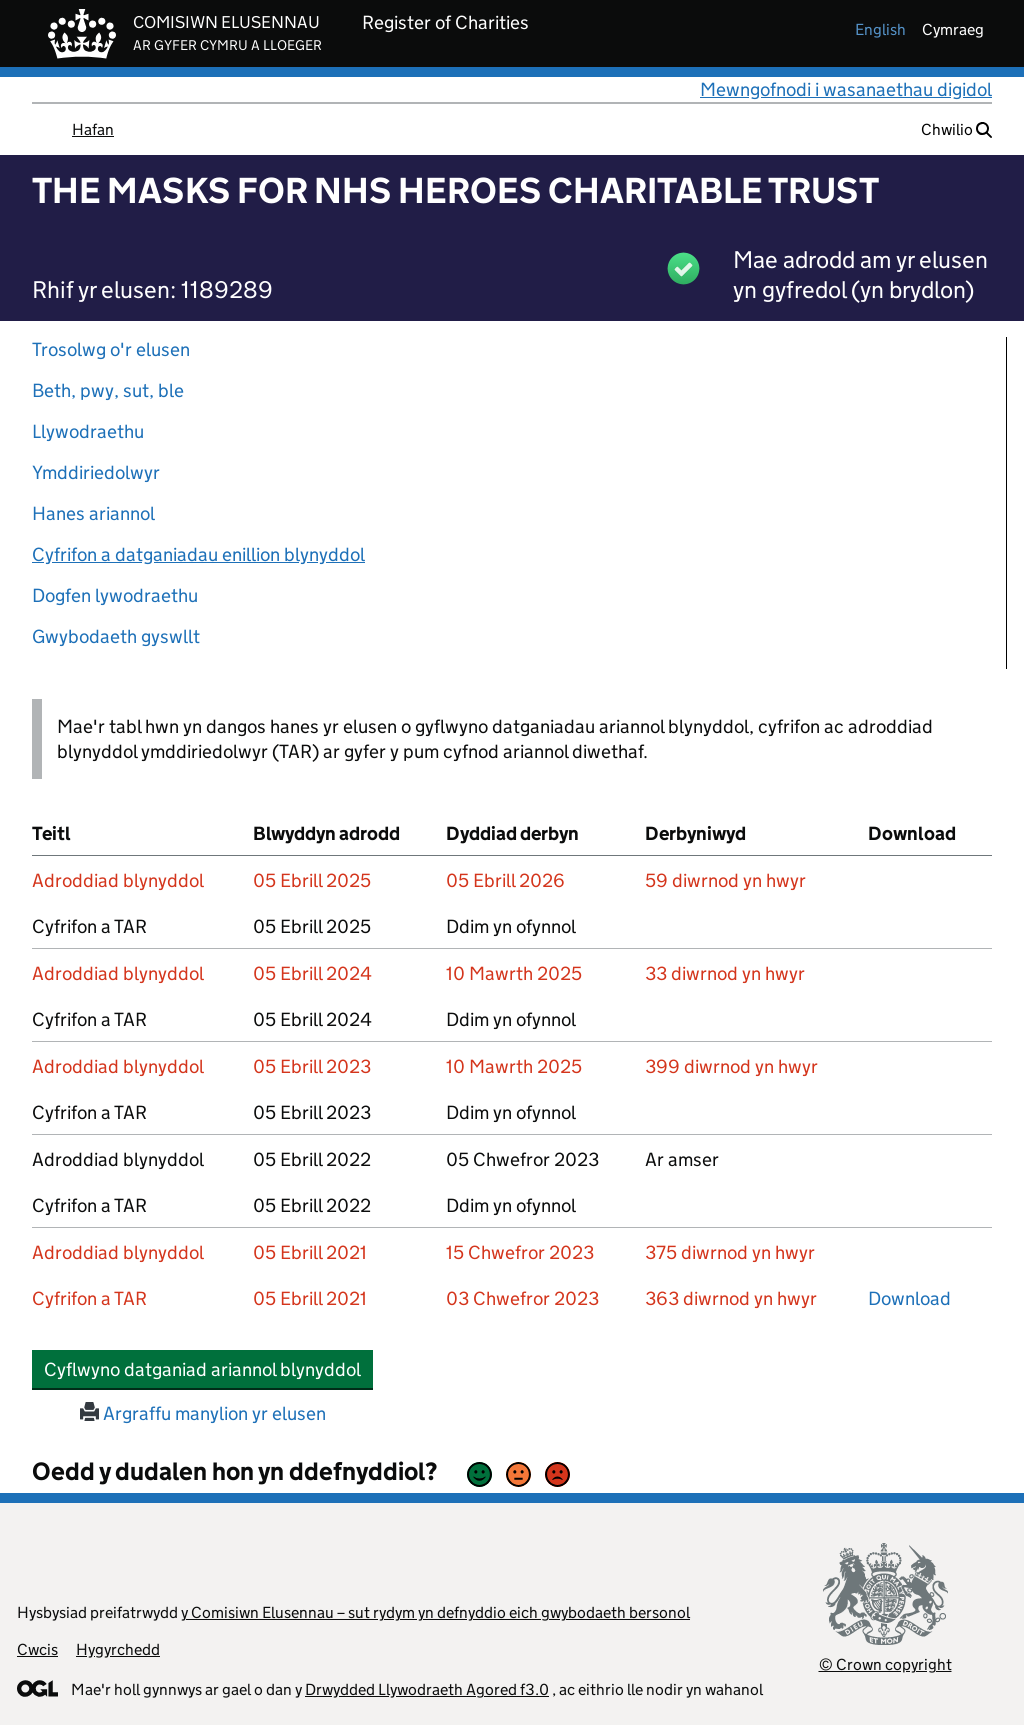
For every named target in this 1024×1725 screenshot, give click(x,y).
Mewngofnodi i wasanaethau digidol (846, 89)
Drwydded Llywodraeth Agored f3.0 (427, 1689)
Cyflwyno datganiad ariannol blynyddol (208, 1369)
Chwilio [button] (956, 129)
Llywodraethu (88, 431)
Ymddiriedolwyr (96, 472)
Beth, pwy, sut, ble (108, 390)
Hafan (93, 129)
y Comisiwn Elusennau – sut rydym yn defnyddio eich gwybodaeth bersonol (435, 1612)
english (880, 29)
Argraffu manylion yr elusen (203, 1413)
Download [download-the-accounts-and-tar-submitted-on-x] (909, 1298)
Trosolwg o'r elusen (111, 349)
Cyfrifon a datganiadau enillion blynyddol (198, 554)
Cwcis (37, 1649)
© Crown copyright (885, 1664)
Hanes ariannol (93, 513)
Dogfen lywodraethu (115, 595)
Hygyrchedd (118, 1649)
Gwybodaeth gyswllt (116, 636)
